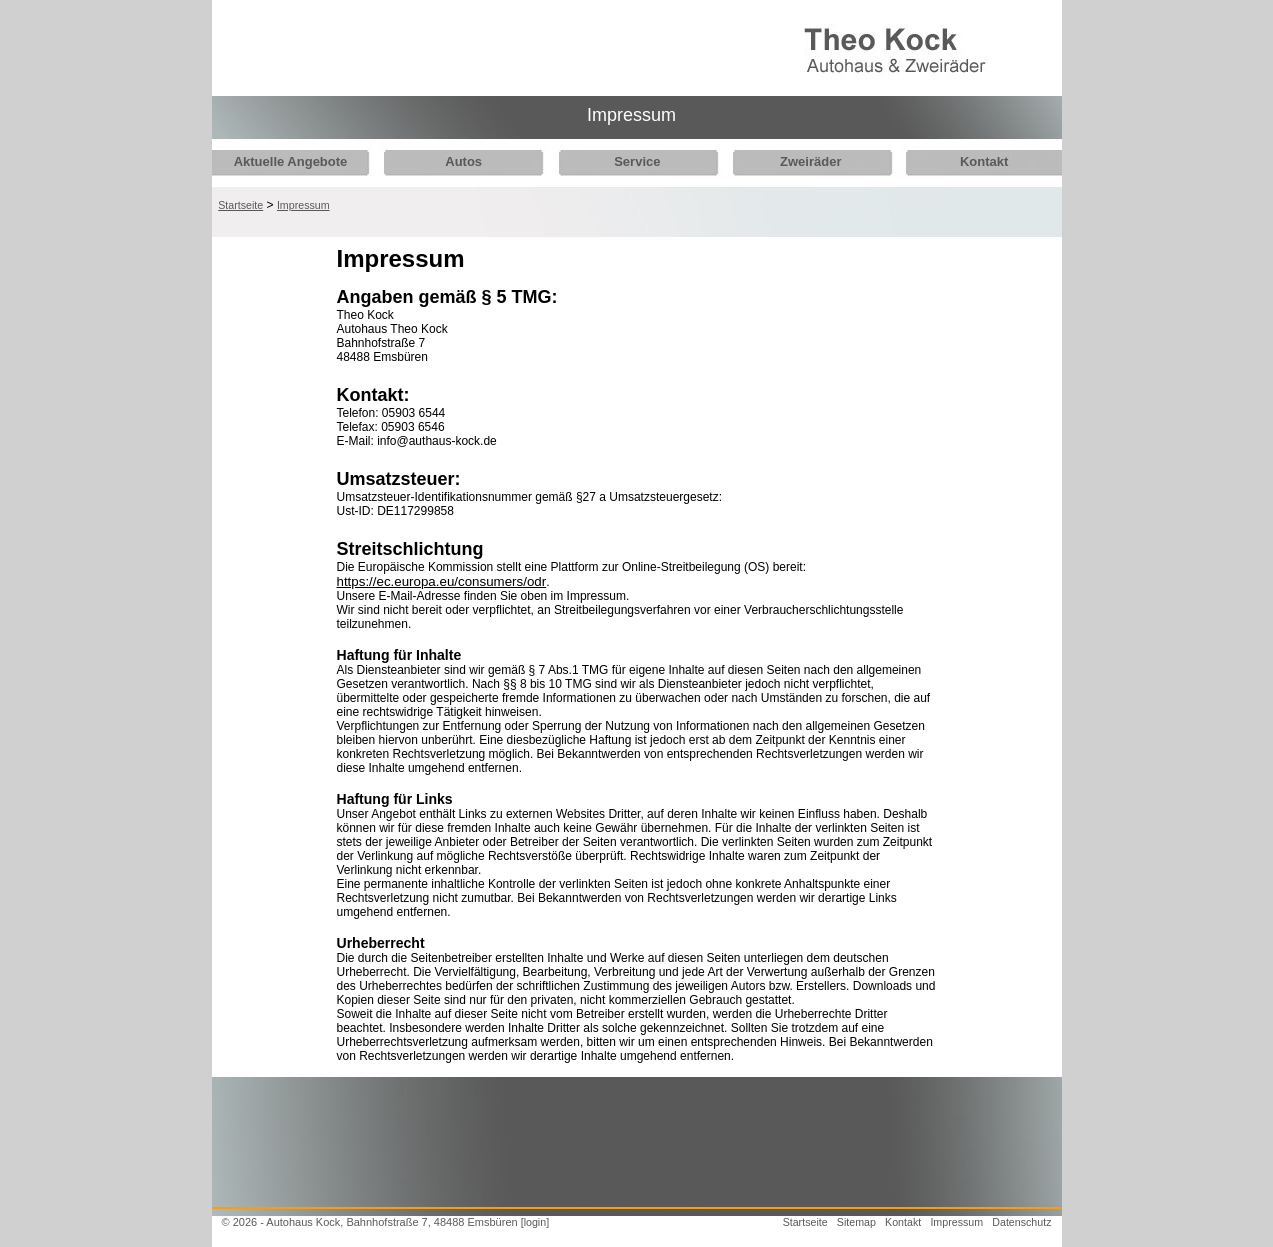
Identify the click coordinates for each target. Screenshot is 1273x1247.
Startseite (240, 205)
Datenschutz (1021, 1222)
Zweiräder (795, 161)
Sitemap (856, 1222)
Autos (458, 161)
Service (627, 161)
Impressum (303, 205)
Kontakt (963, 161)
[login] (535, 1222)
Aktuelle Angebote (291, 161)
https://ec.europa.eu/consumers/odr (442, 581)
